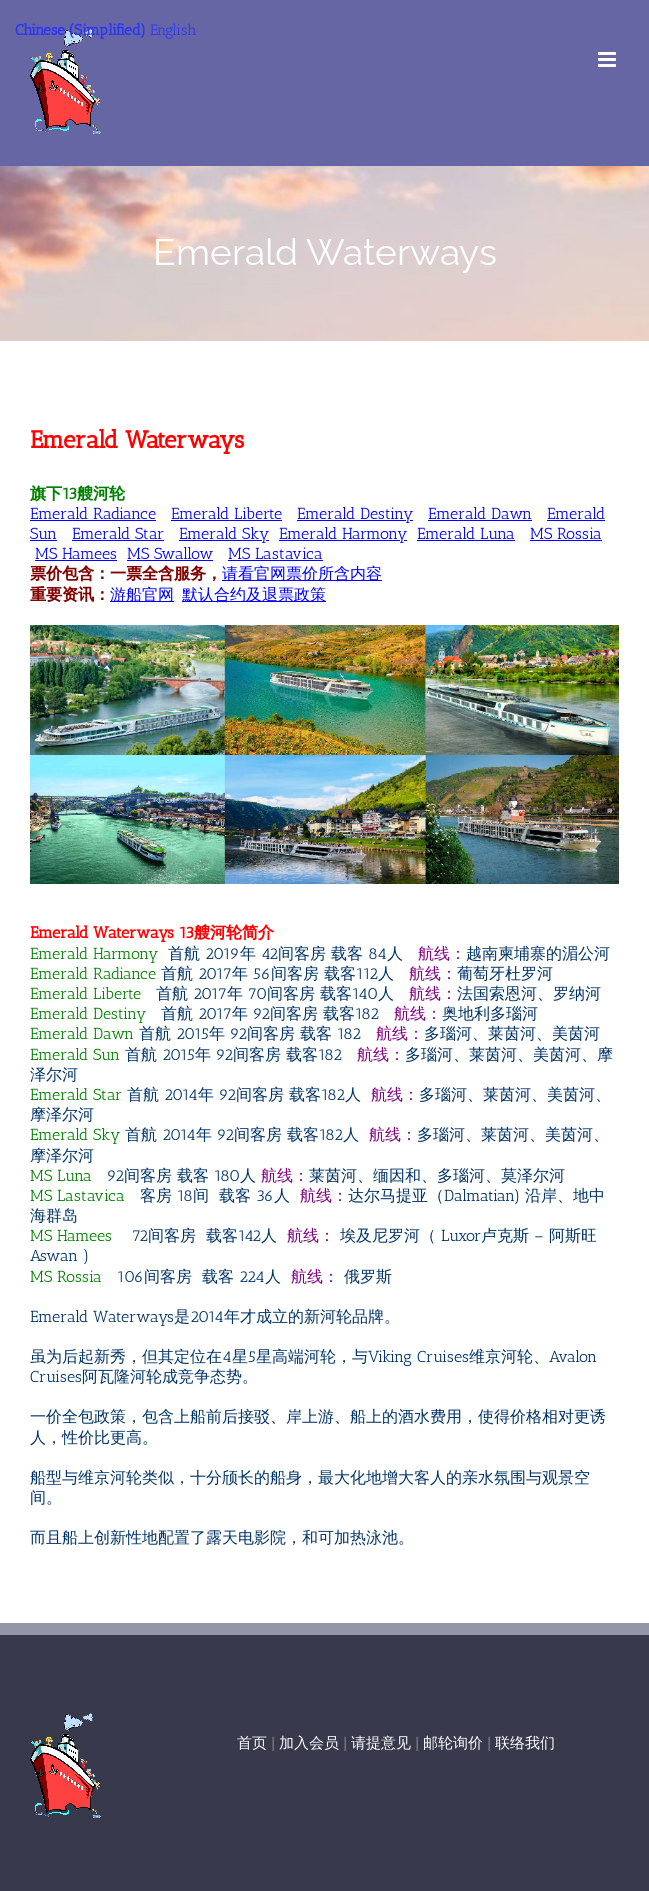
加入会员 (309, 1743)
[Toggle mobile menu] (608, 59)
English (173, 30)
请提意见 (381, 1743)
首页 (252, 1743)
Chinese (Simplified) (80, 30)
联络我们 (525, 1743)
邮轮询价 (453, 1743)
